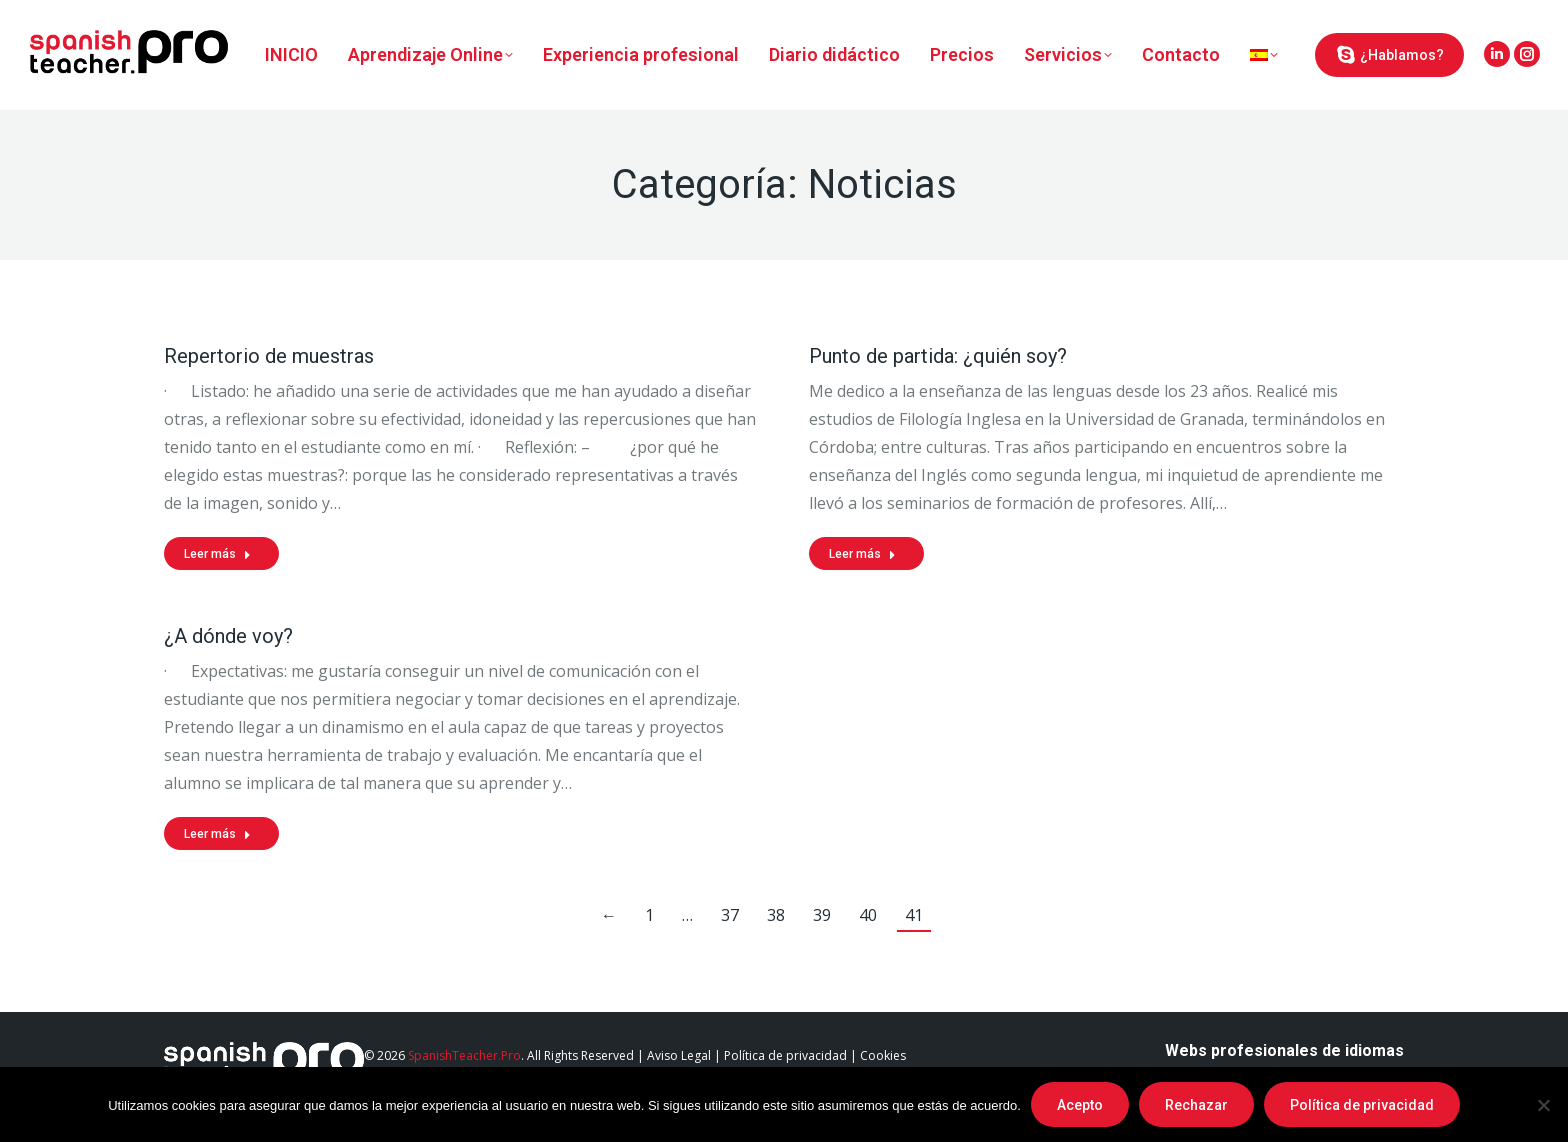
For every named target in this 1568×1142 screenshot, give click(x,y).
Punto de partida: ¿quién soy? (938, 356)
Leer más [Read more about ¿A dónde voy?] (217, 834)
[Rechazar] (1543, 1105)
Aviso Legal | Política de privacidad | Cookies (776, 1055)
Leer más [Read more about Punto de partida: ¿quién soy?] (862, 554)
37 (730, 915)
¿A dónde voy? (228, 636)
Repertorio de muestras (269, 356)
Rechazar (1196, 1105)
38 (776, 915)
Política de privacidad (1362, 1105)
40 (868, 915)
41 (914, 915)
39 (822, 915)
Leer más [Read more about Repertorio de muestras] (217, 554)
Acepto (1080, 1105)
